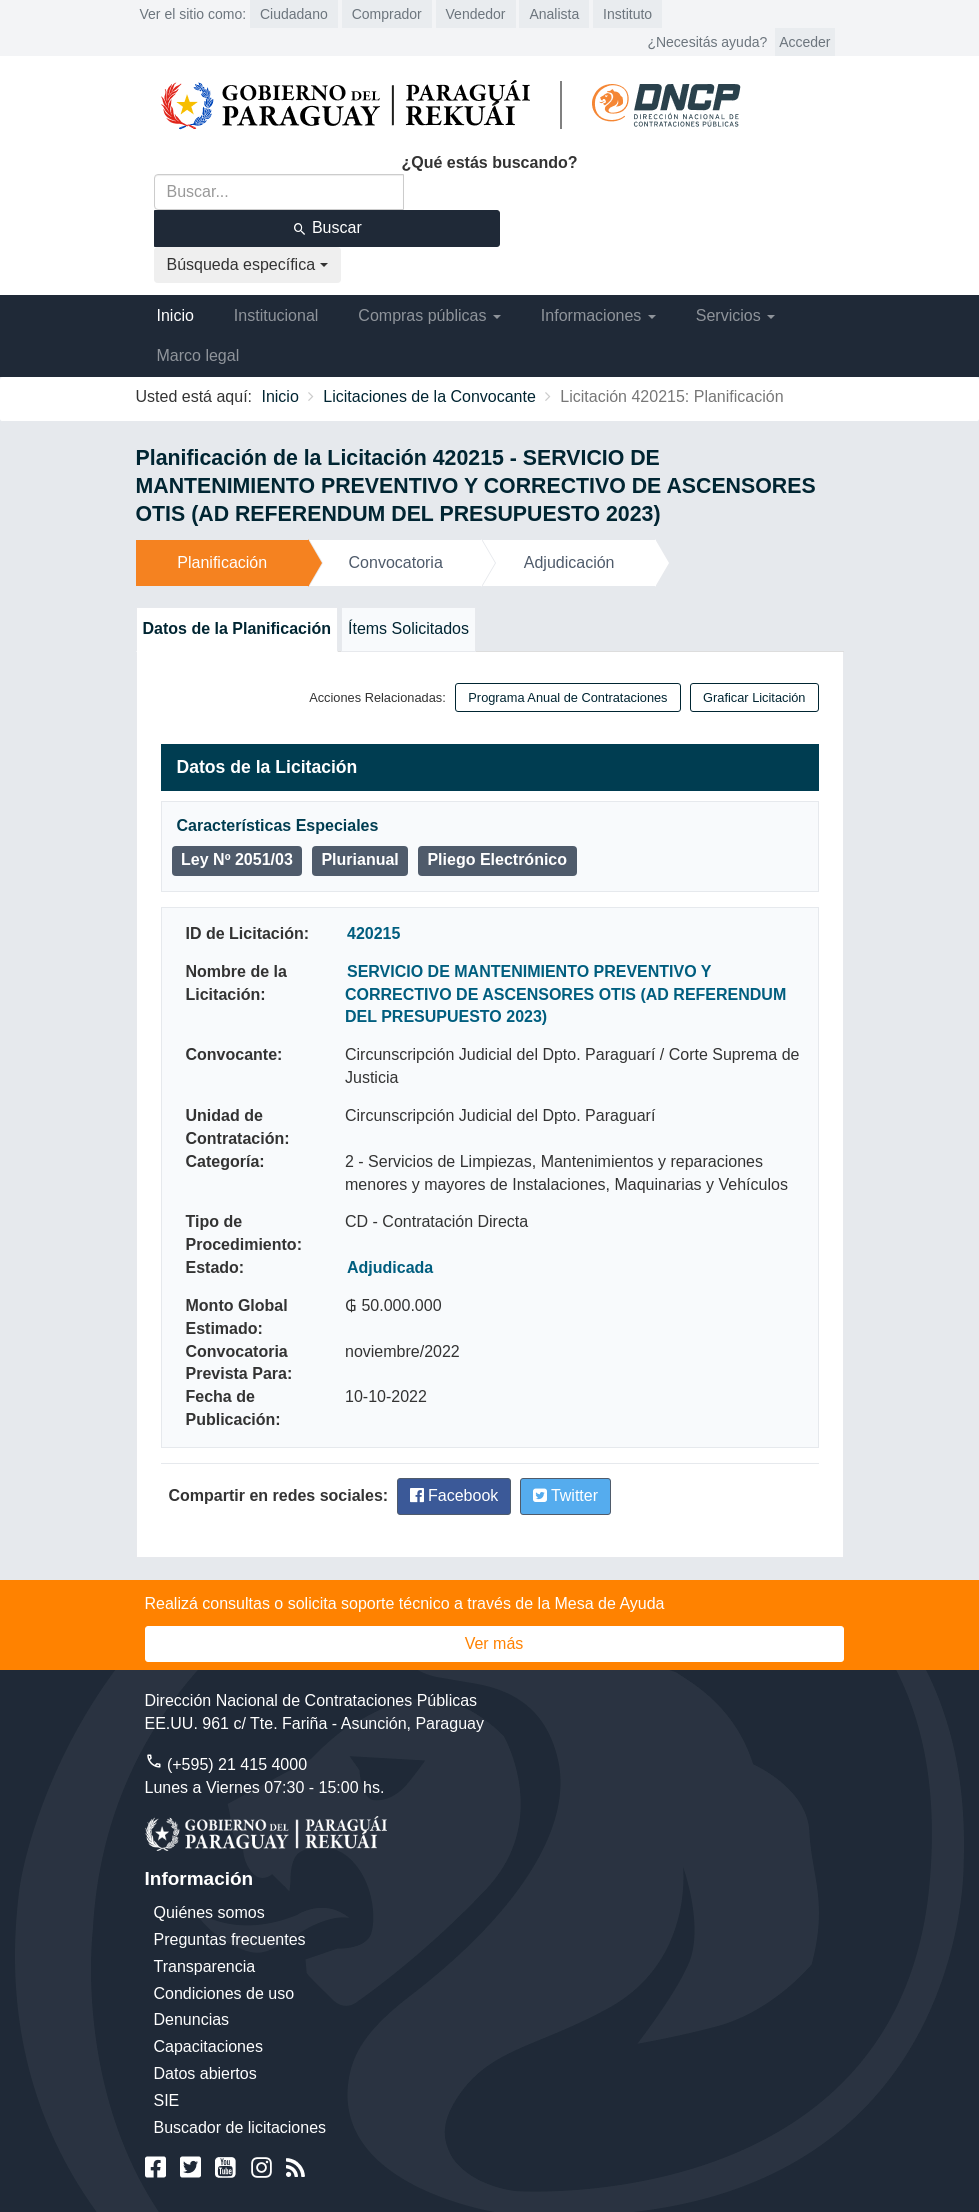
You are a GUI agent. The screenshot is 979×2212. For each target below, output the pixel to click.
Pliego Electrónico (497, 859)
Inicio (175, 315)
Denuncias (192, 2019)
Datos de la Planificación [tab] (237, 628)
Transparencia (205, 1966)
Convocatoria (396, 562)
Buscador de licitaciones (240, 2127)
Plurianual (359, 859)
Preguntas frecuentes (230, 1939)
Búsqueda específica (247, 264)
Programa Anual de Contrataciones (567, 697)
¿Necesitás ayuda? (707, 42)
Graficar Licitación (754, 697)
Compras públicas (429, 315)
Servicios (735, 315)
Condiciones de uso (224, 1993)
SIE (167, 2100)
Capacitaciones (208, 2046)
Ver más (494, 1643)
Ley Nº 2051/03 (237, 859)
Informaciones (598, 315)
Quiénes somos (209, 1912)
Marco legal (198, 355)
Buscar (327, 228)
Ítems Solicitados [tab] (408, 628)
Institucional (276, 315)
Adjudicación (569, 562)
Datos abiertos (205, 2073)
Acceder (804, 42)
